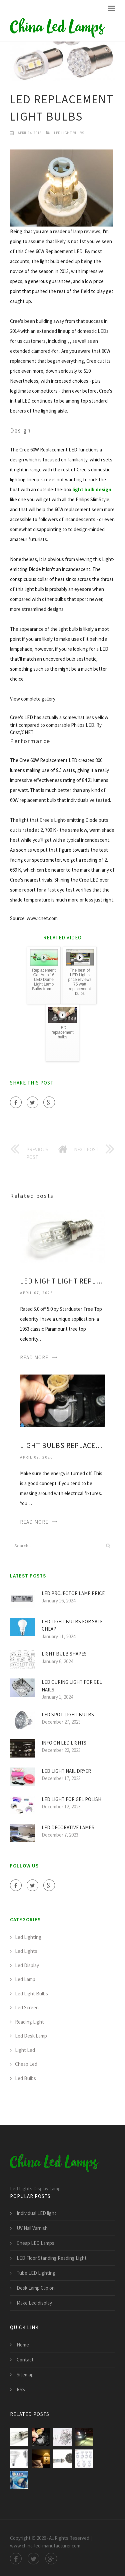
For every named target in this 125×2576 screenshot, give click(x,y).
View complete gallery (32, 699)
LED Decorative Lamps (68, 1827)
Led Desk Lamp (31, 2036)
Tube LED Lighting (36, 2273)
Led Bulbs (25, 2078)
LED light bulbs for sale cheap (72, 1625)
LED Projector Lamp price (73, 1593)
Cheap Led (26, 2064)
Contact (25, 2359)
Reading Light (29, 2022)
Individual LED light (36, 2213)
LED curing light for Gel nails (72, 1686)
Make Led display (34, 2303)
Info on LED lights (64, 1743)
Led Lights (26, 1951)
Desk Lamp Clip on (36, 2288)
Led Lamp (25, 1979)
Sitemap (25, 2374)
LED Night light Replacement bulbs (62, 1281)
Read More (34, 1357)
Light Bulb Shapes (64, 1654)
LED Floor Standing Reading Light (52, 2258)
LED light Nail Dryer (66, 1771)
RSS (21, 2389)
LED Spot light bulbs (68, 1714)
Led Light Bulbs (69, 132)
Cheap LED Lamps (35, 2243)
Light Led (25, 2050)
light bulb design (91, 489)
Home (23, 2344)
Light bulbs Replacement (62, 1445)
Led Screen (27, 2007)
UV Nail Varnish (32, 2228)
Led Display (27, 1965)
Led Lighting (28, 1937)
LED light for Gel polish (71, 1799)
